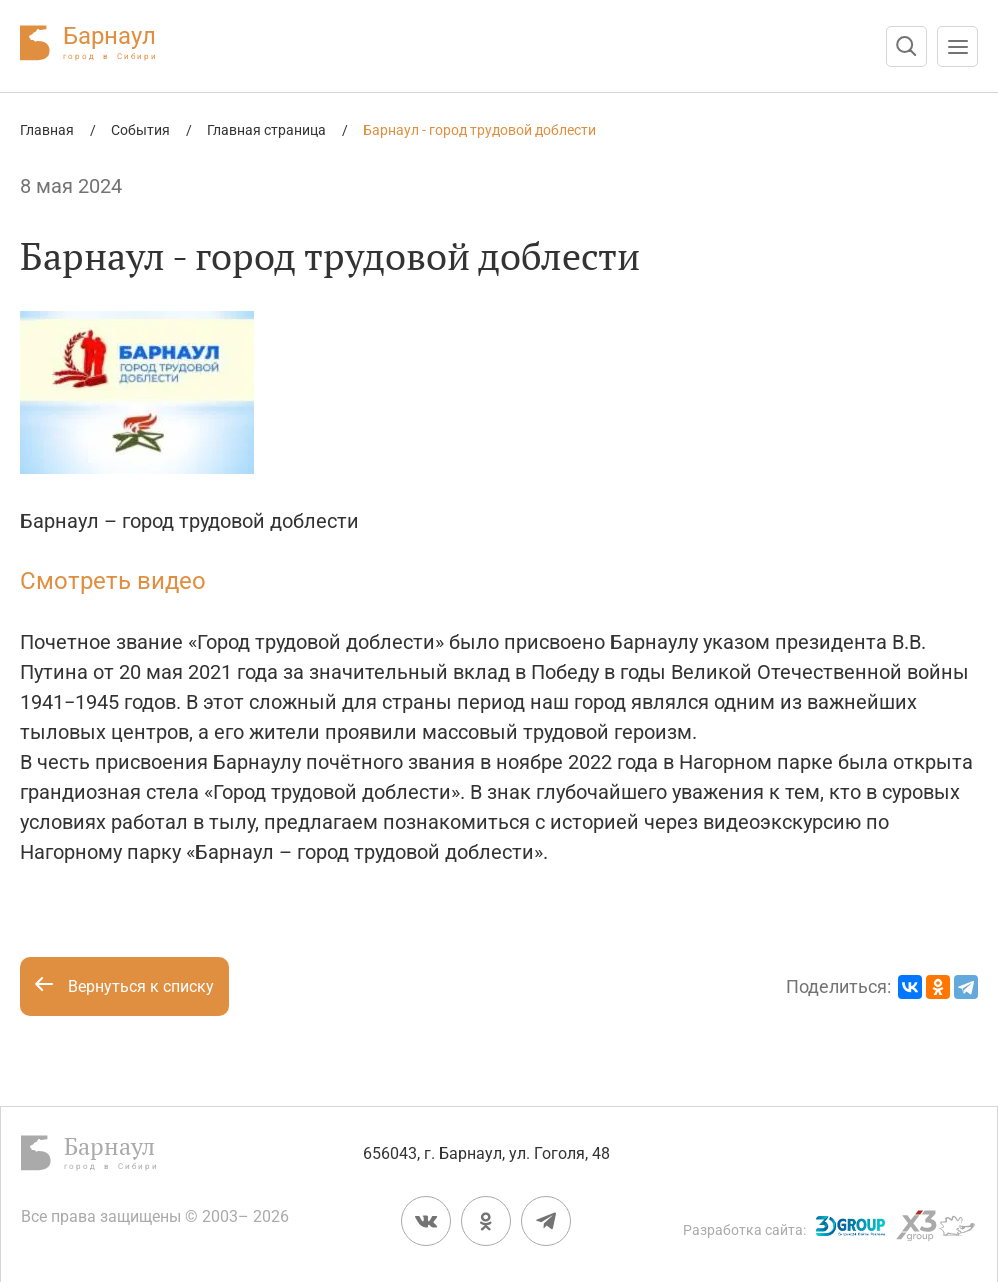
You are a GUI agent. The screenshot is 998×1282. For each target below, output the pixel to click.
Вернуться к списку (124, 986)
